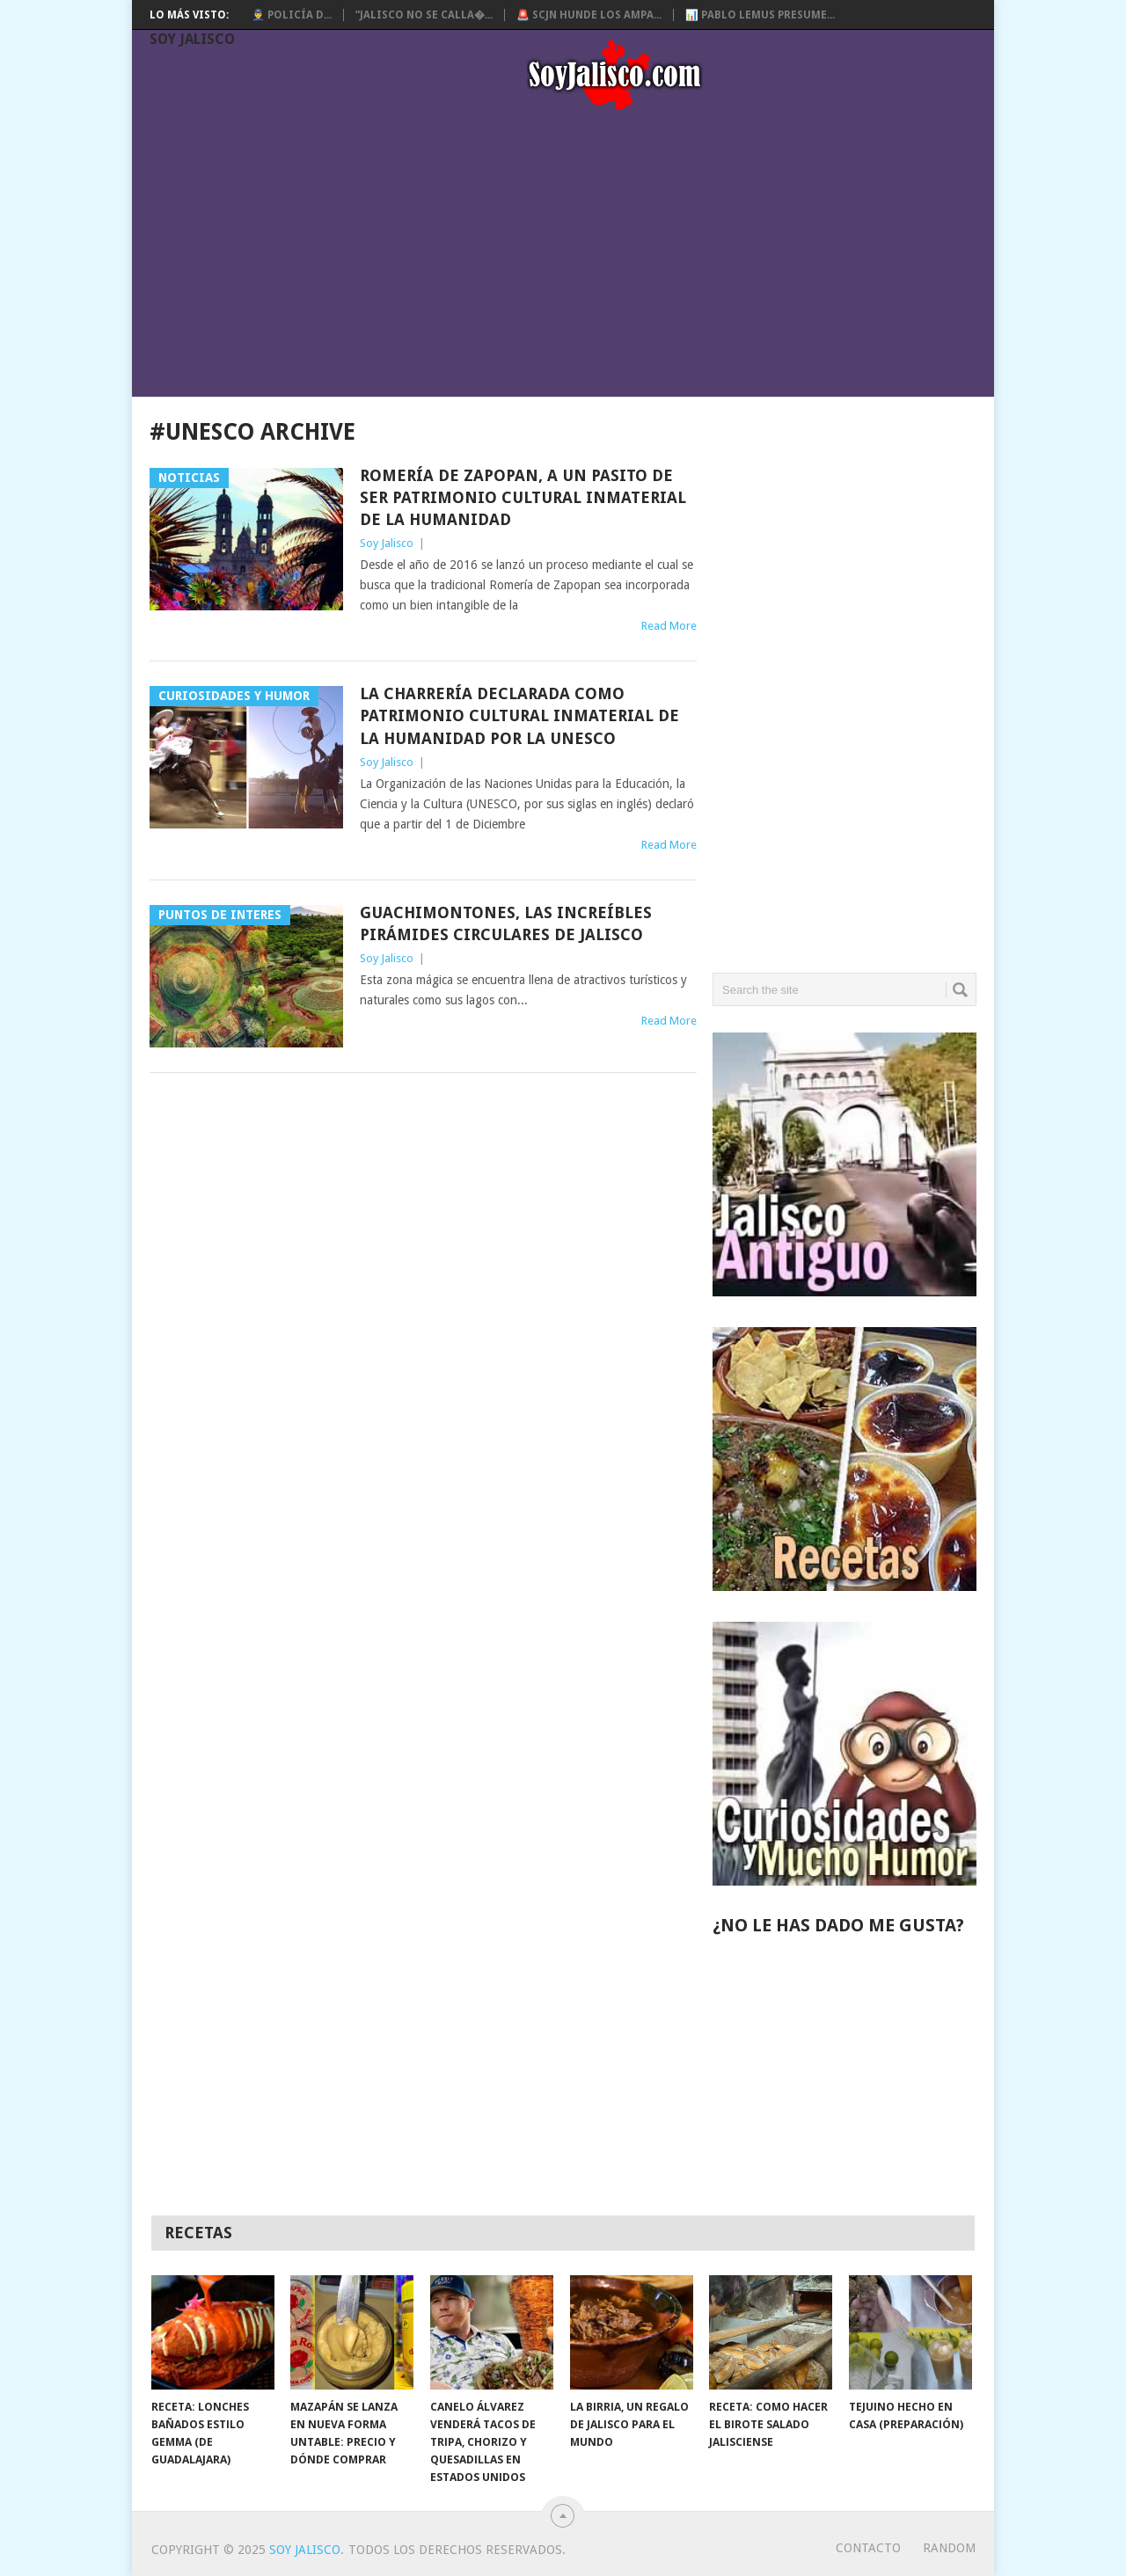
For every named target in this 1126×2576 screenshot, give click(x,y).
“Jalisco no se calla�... (424, 15)
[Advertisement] (572, 257)
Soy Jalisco (192, 39)
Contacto (868, 2548)
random (949, 2548)
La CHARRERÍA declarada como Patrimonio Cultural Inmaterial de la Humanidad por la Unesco (519, 715)
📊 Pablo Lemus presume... (760, 15)
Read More (669, 625)
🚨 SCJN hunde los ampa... (589, 15)
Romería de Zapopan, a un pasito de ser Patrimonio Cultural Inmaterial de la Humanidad (523, 497)
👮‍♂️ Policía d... (292, 15)
